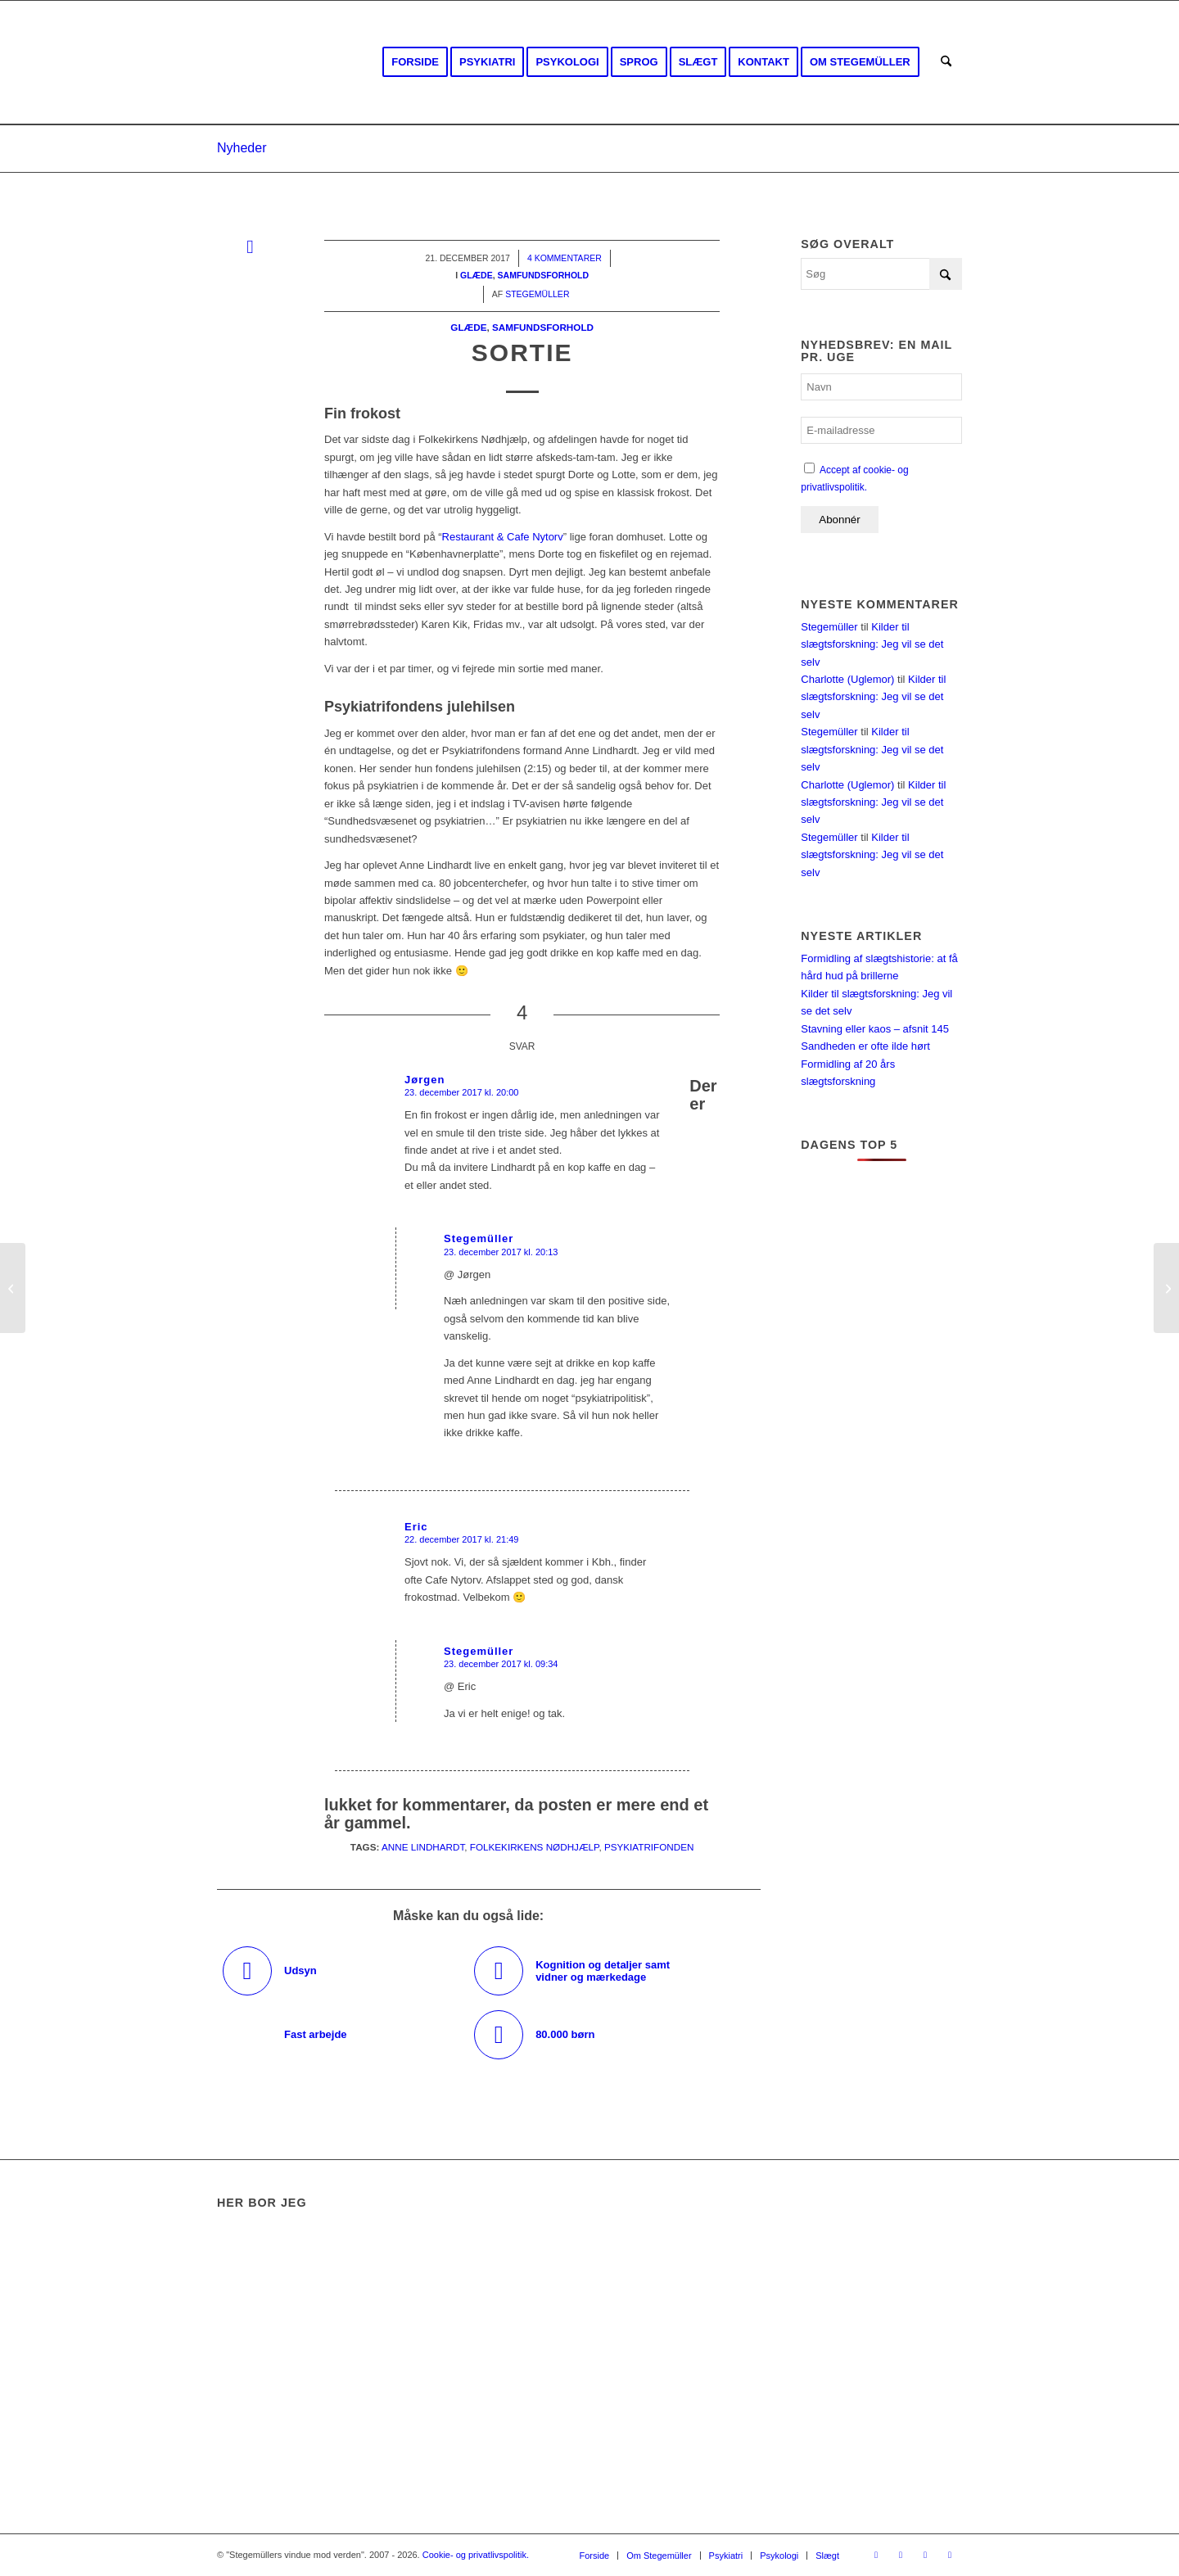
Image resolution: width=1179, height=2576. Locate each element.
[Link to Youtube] (900, 2554)
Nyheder (241, 148)
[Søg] (946, 62)
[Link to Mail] (949, 2554)
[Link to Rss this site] (925, 2554)
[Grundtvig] (12, 1288)
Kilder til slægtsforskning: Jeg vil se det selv (872, 644)
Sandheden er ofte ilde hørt (865, 1046)
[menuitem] (415, 62)
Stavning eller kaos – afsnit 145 (875, 1029)
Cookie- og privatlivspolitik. (475, 2555)
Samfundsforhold (543, 327)
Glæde (468, 327)
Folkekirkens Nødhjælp (534, 1847)
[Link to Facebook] (876, 2554)
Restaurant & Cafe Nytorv (502, 537)
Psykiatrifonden (649, 1847)
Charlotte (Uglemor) (847, 679)
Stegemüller (829, 627)
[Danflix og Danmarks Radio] (1166, 1288)
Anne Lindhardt (423, 1847)
